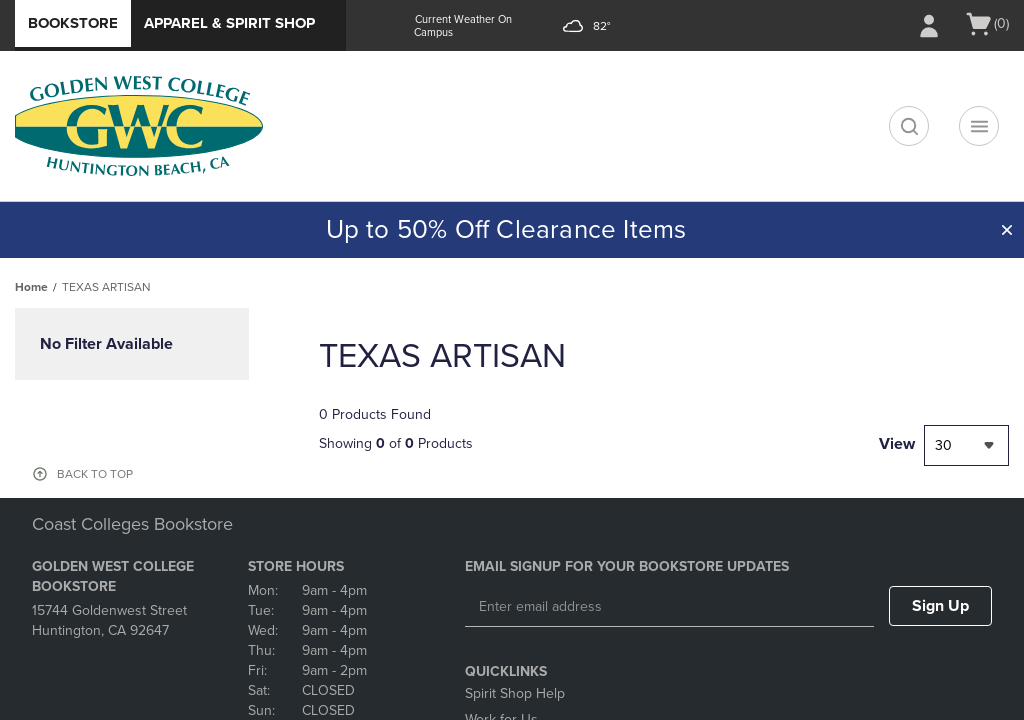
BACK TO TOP (95, 474)
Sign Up (940, 606)
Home (31, 287)
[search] (909, 126)
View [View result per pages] (897, 444)
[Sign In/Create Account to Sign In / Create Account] (929, 26)
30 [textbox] (943, 445)
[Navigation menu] (979, 126)
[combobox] (966, 445)
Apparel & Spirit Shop (229, 23)
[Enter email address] (669, 607)
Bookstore (73, 23)
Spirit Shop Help (515, 693)
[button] (1007, 230)
